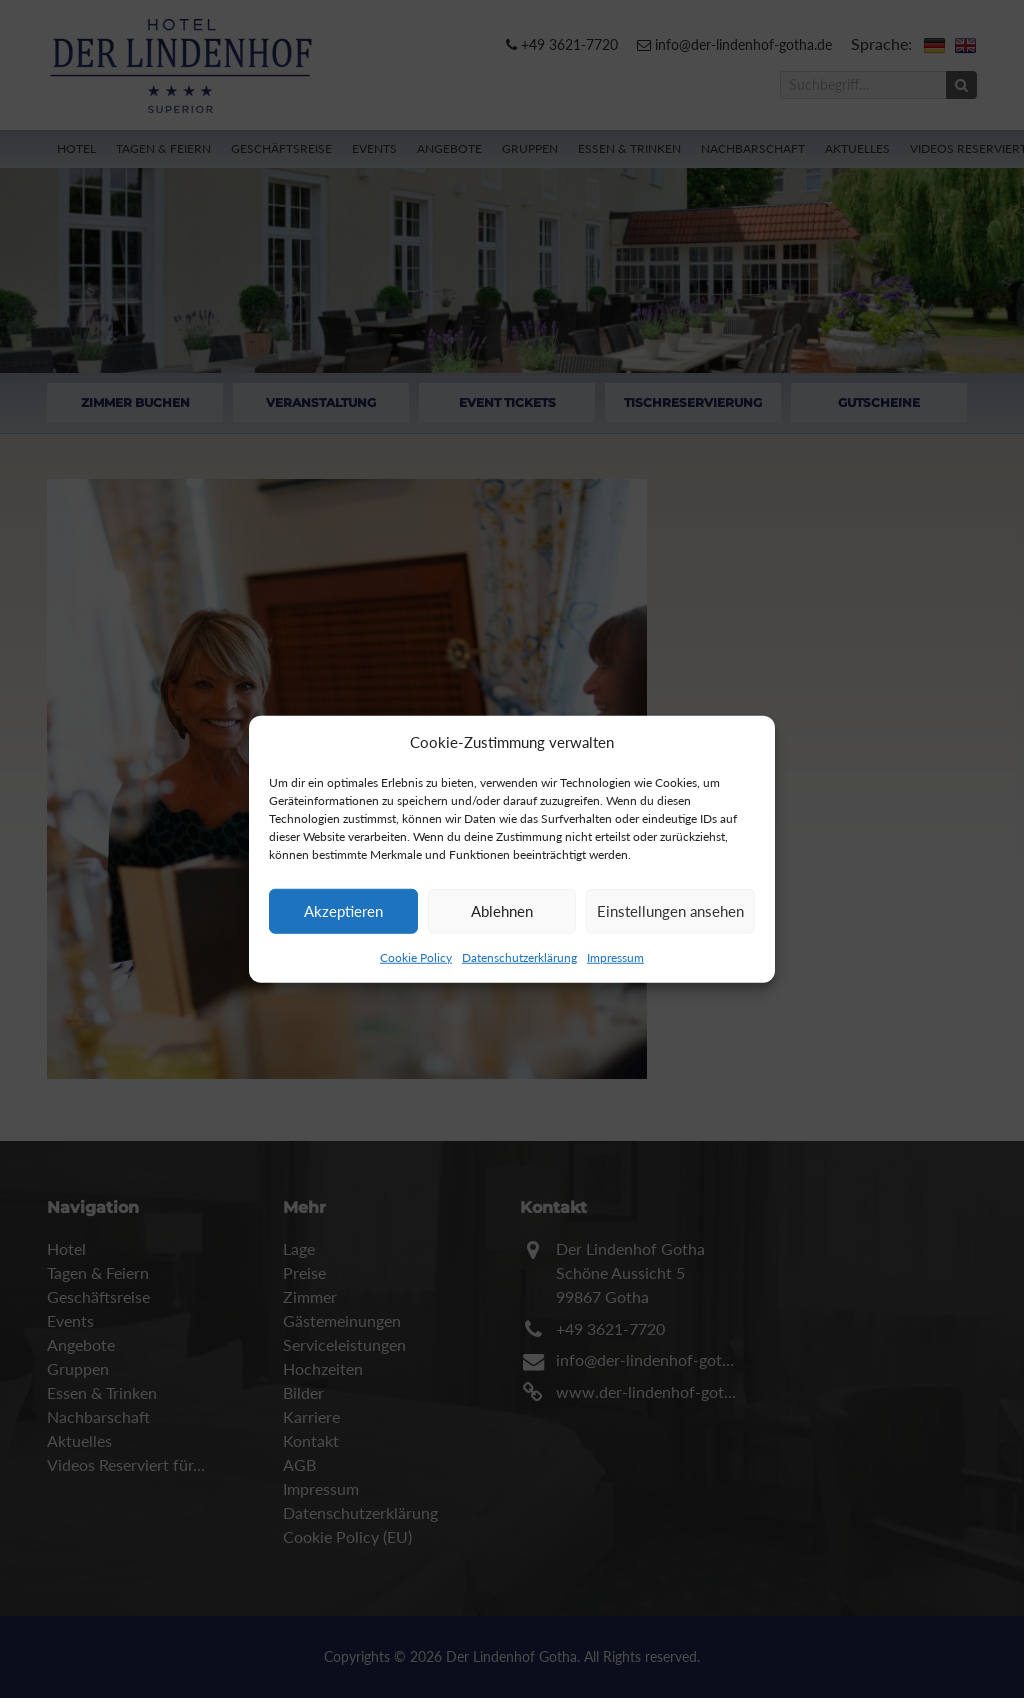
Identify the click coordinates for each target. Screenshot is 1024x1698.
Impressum (615, 956)
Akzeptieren (343, 911)
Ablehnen (502, 911)
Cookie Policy (416, 956)
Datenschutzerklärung (519, 956)
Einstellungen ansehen (670, 911)
